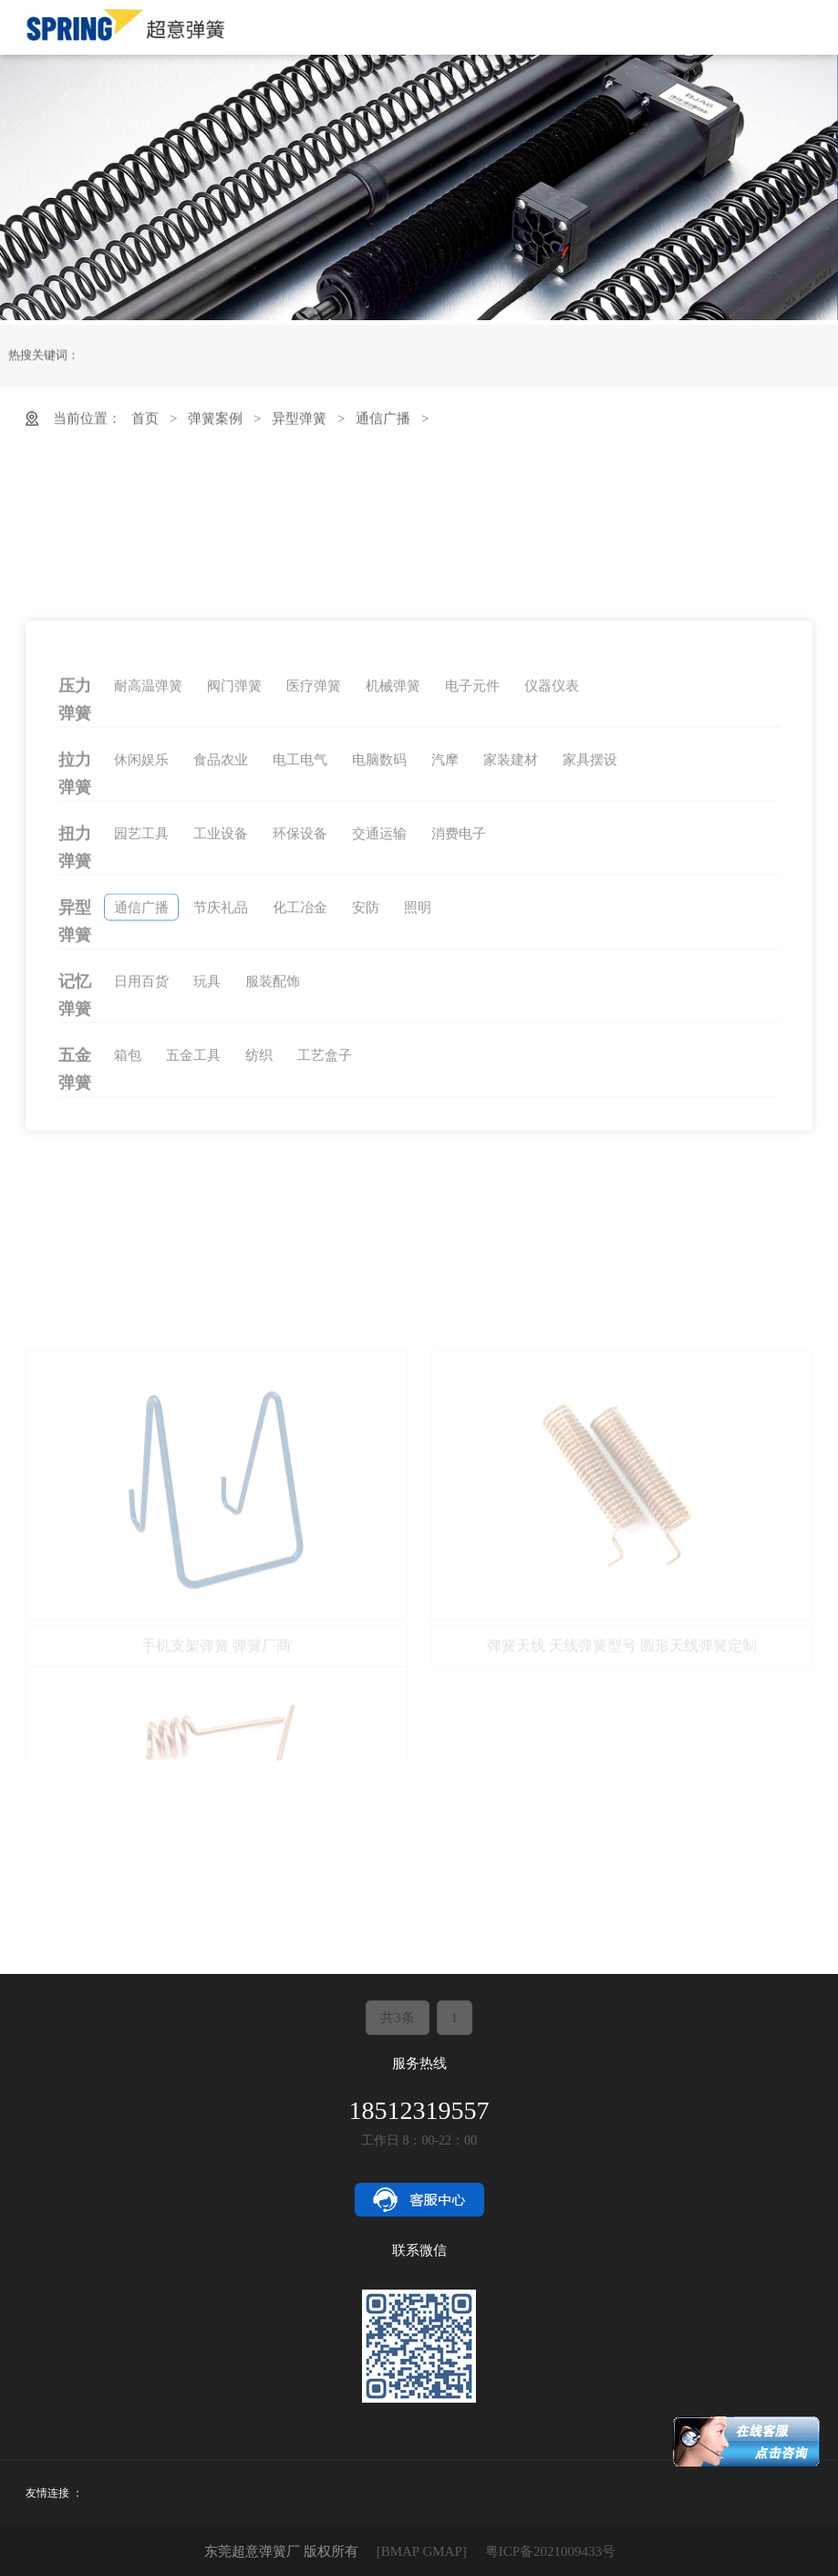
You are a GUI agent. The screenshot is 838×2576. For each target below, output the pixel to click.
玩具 (207, 1204)
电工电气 (300, 982)
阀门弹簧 (234, 908)
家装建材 (510, 982)
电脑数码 (379, 982)
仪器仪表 (551, 908)
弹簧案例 (215, 428)
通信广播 (383, 428)
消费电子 (458, 1056)
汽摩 (445, 982)
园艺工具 (141, 1056)
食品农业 (220, 982)
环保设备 (300, 1056)
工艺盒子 (324, 1278)
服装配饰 (272, 1204)
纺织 (259, 1278)
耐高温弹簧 (148, 908)
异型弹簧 (299, 428)
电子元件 (472, 908)
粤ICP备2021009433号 (550, 2551)
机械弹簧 (393, 908)
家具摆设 (590, 982)
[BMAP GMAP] (422, 2551)
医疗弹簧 (313, 908)
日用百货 (141, 1204)
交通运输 (379, 1056)
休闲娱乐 (141, 982)
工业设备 (220, 1056)
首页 (145, 428)
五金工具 (193, 1278)
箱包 (127, 1278)
